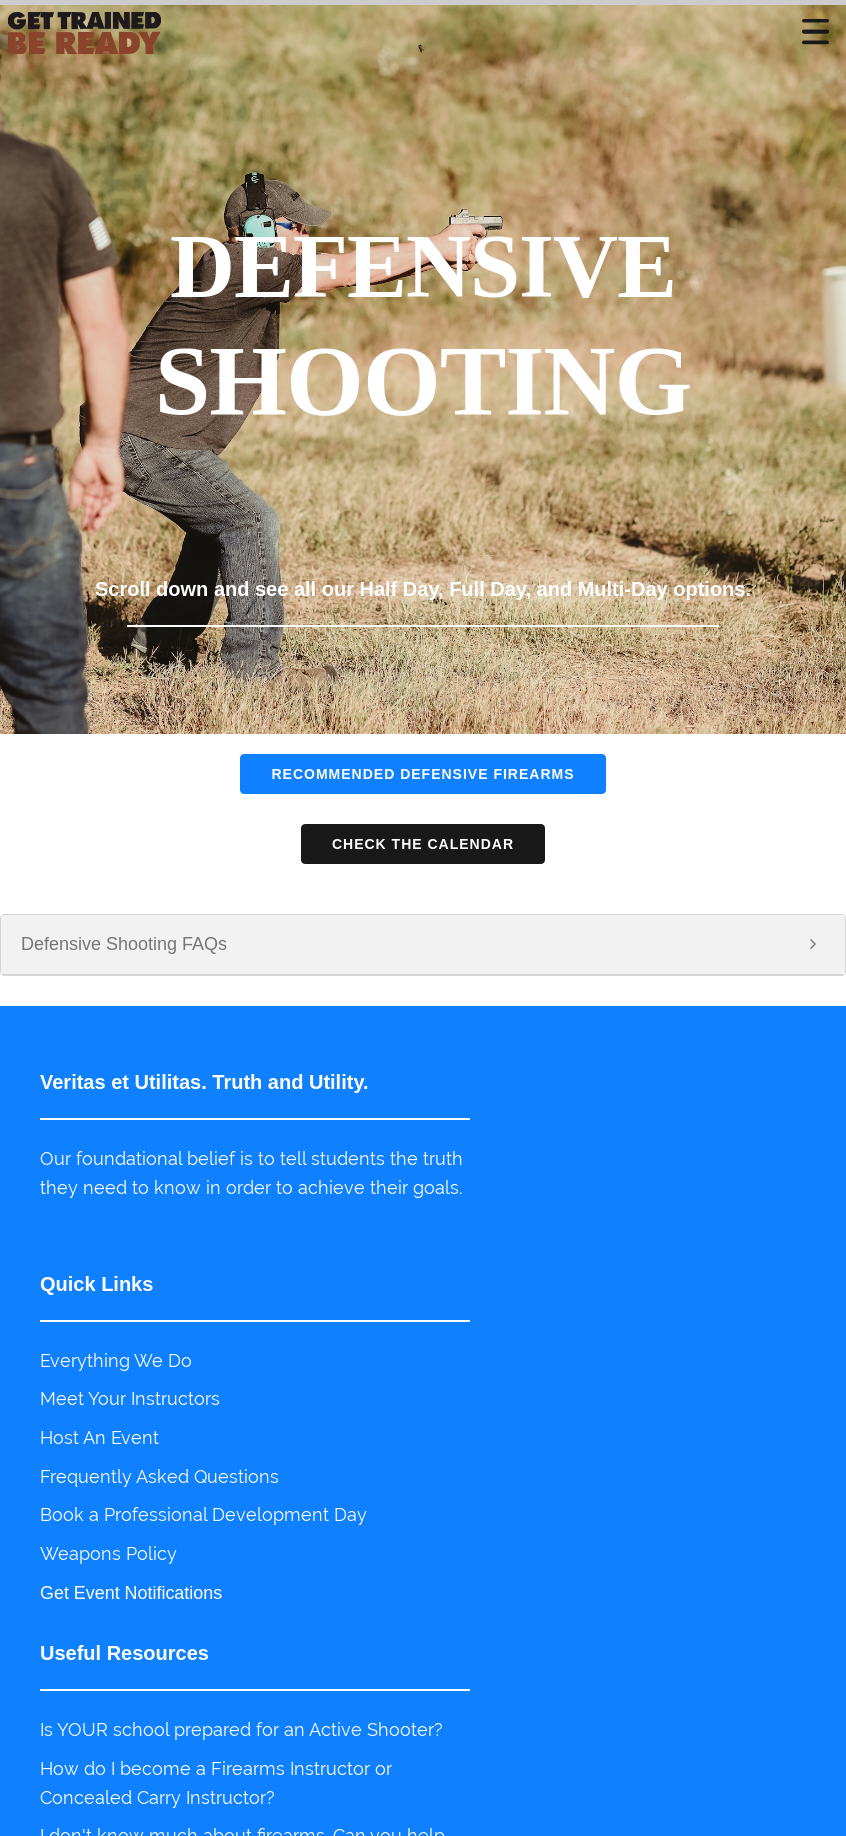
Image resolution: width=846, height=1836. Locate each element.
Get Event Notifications (131, 1602)
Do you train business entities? (562, 1639)
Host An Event (99, 1446)
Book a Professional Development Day (203, 1524)
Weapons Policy (108, 1563)
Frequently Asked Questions (159, 1485)
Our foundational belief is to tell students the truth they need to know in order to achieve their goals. (212, 1187)
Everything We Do (116, 1369)
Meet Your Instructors (130, 1407)
